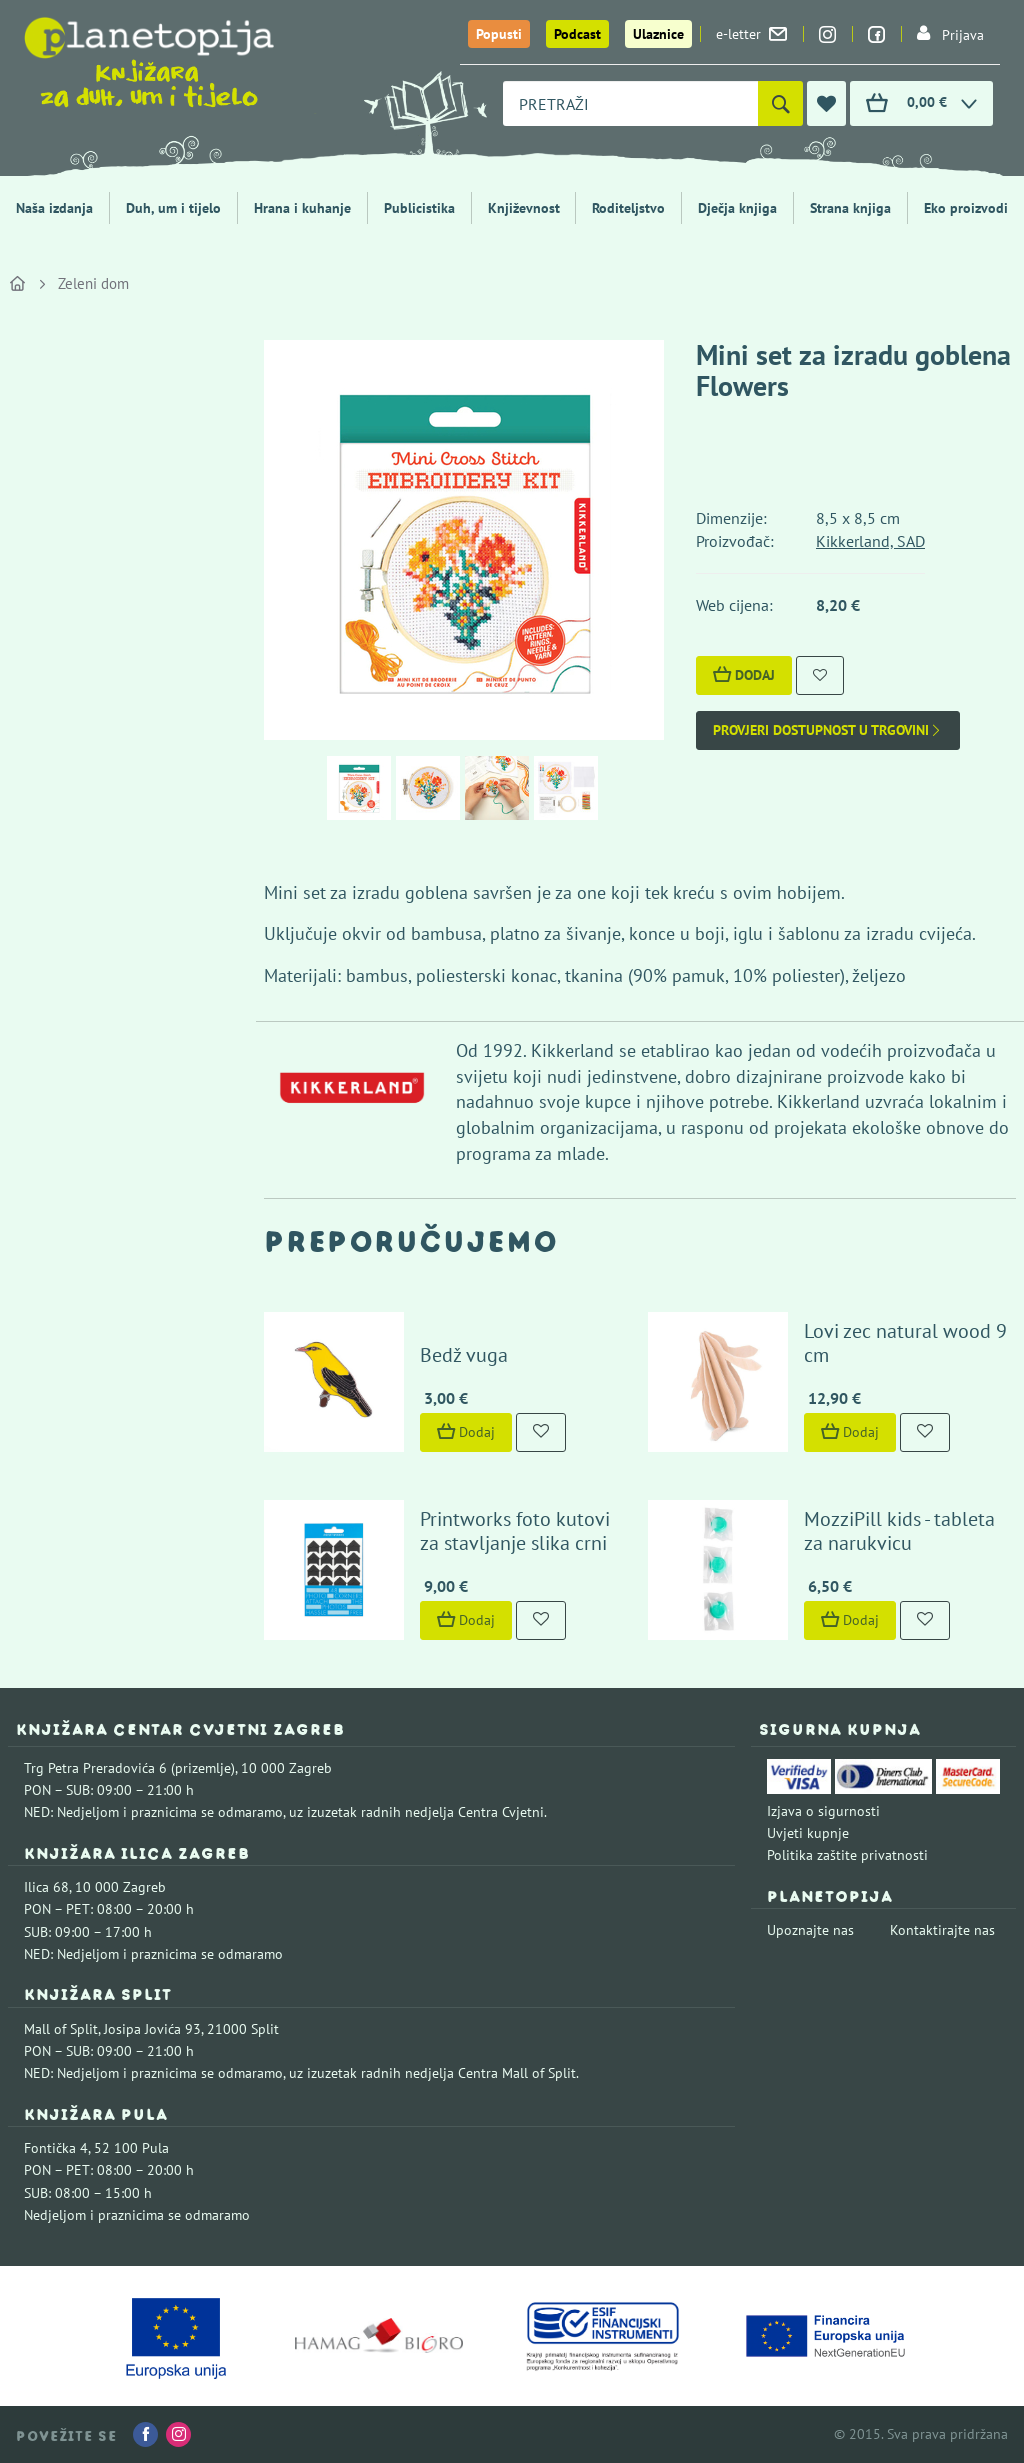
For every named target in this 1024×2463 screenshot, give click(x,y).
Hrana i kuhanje (302, 208)
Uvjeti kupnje (808, 1833)
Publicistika (419, 208)
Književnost (524, 208)
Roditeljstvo (628, 208)
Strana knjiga (850, 208)
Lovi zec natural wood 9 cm (905, 1343)
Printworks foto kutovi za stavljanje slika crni (515, 1531)
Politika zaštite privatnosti (847, 1855)
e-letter (751, 34)
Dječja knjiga (737, 208)
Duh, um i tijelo (173, 208)
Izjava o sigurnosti (823, 1811)
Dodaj (744, 675)
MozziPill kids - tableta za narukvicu (899, 1531)
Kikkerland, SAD (870, 541)
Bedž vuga (464, 1355)
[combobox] (630, 103)
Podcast (577, 34)
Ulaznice (658, 34)
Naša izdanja (54, 208)
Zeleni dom (93, 283)
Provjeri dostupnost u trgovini (828, 730)
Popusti (499, 34)
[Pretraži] (780, 103)
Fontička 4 (56, 2148)
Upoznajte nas (810, 1930)
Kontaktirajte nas (942, 1930)
